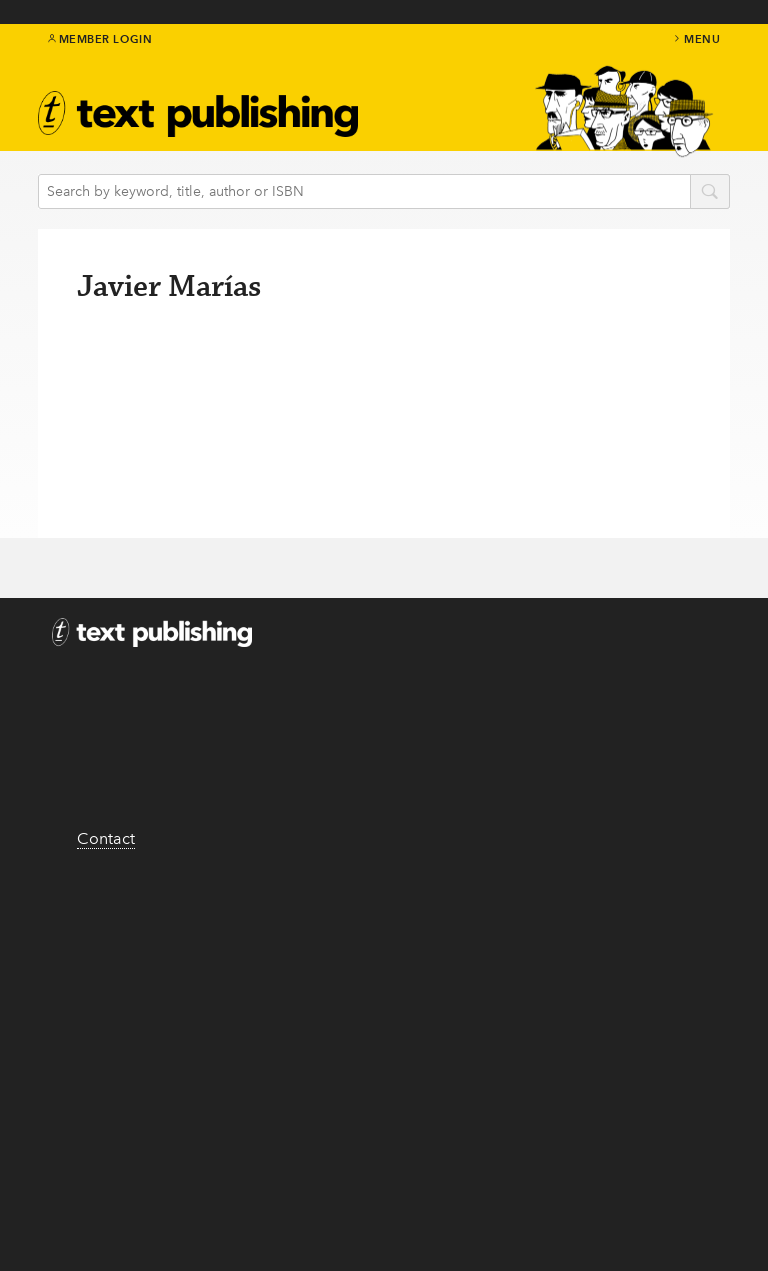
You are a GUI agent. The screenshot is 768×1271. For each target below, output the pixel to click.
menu (696, 39)
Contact (106, 838)
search (710, 193)
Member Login (100, 39)
